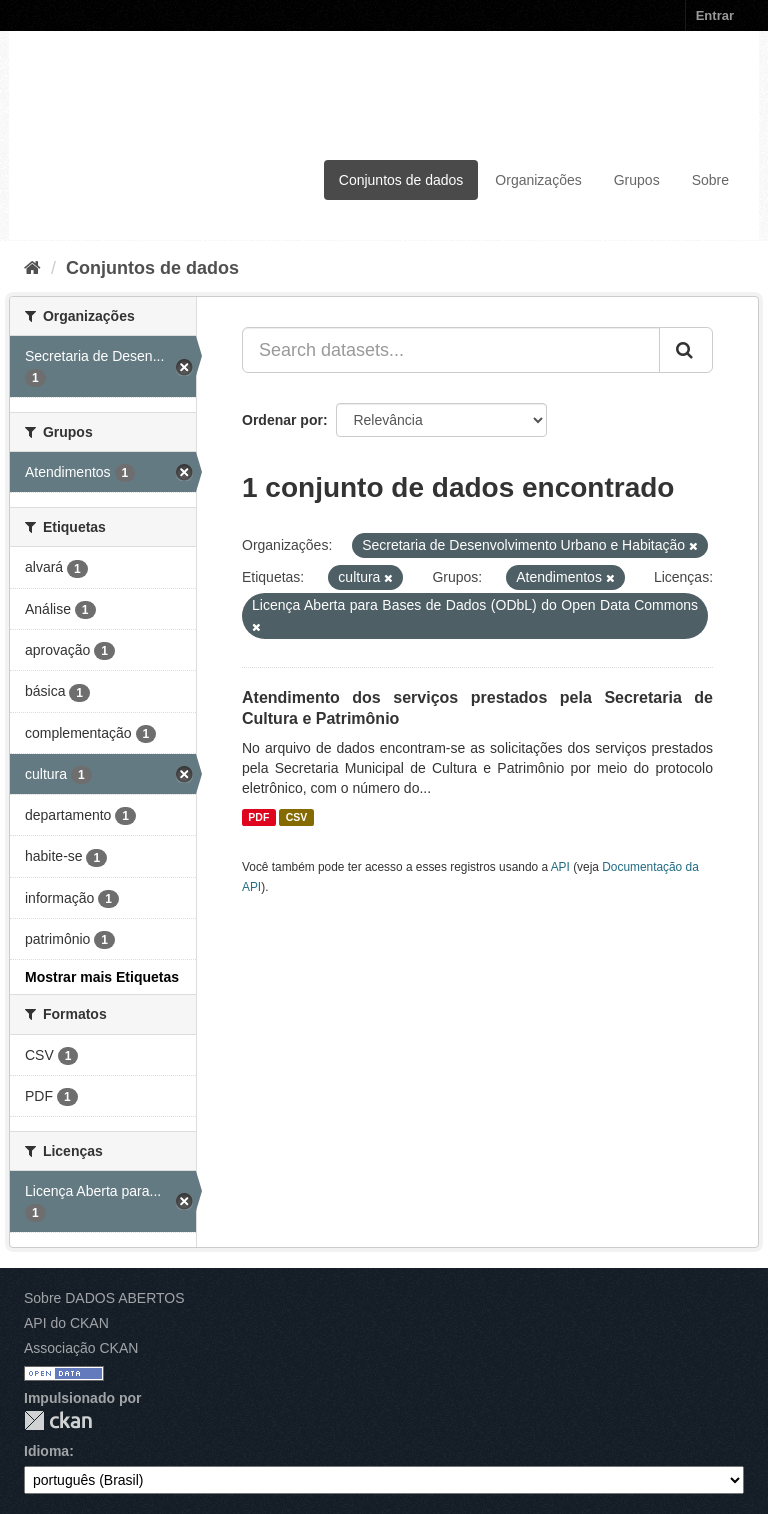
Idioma (46, 1451)
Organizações (538, 180)
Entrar (715, 15)
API (560, 867)
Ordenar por (282, 420)
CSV (297, 817)
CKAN (58, 1420)
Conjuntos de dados (401, 180)
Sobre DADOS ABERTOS (104, 1298)
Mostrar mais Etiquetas (102, 977)
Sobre (710, 180)
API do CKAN (66, 1323)
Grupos (637, 180)
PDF (258, 817)
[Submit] (686, 350)
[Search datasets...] (451, 350)
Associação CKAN (81, 1348)
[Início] (32, 268)
